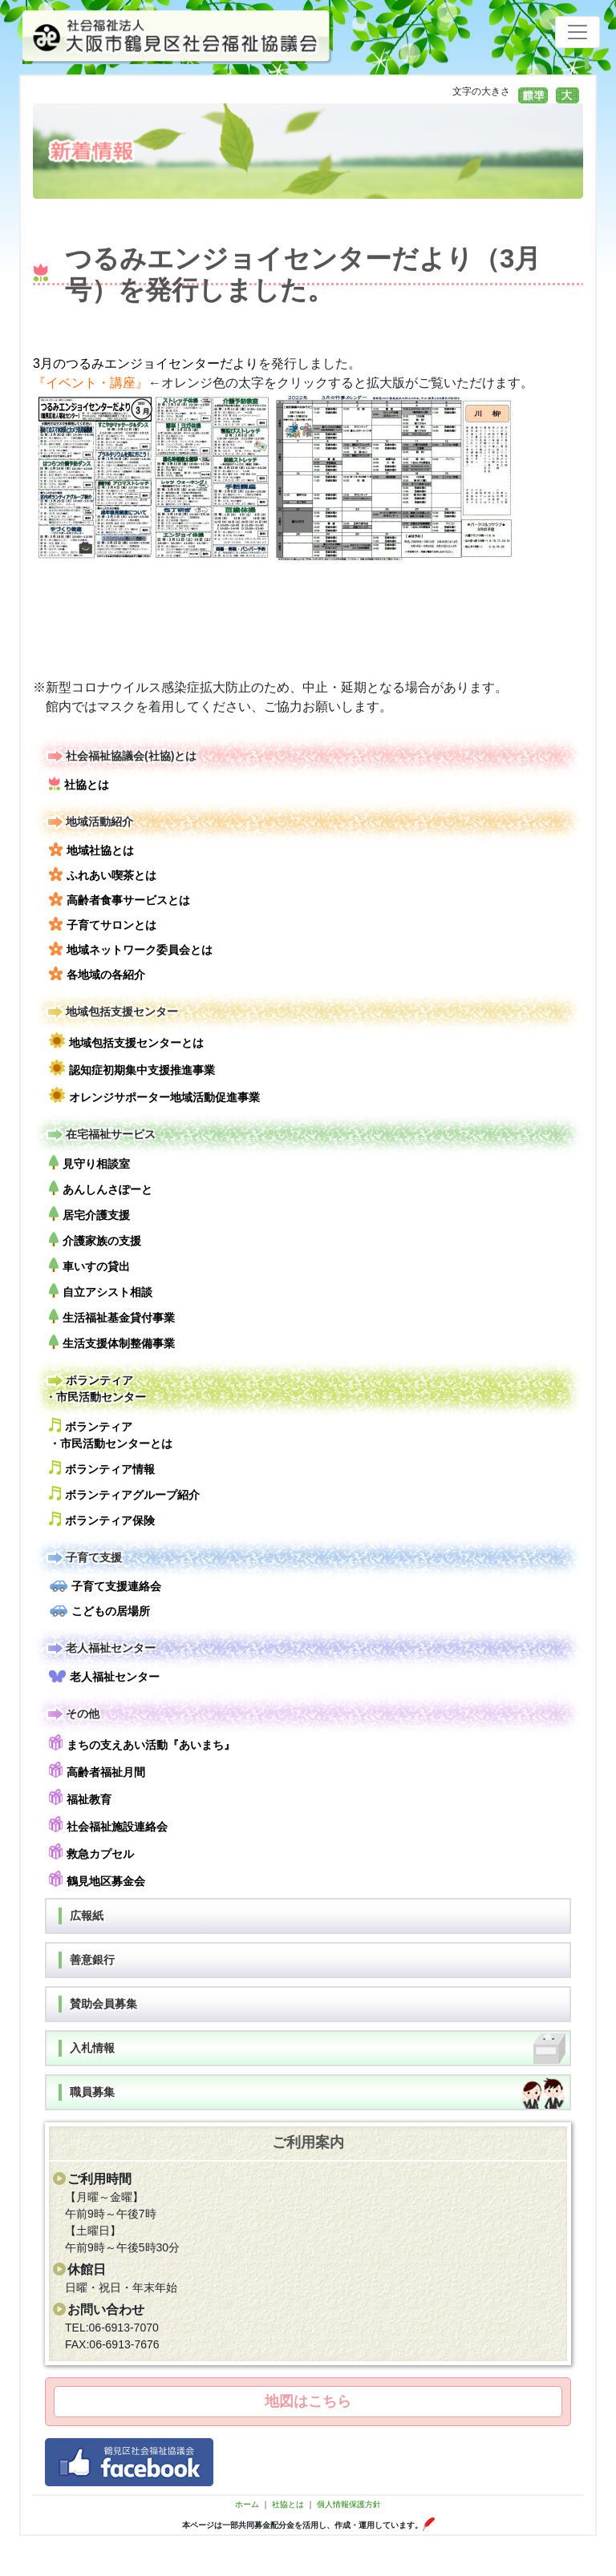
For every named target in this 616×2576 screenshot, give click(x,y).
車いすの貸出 (89, 1265)
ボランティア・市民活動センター (95, 1387)
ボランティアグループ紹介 (124, 1493)
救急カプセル (91, 1851)
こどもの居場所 (99, 1611)
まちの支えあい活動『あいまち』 (142, 1742)
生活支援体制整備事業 (112, 1342)
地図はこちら (308, 2401)
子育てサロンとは (102, 924)
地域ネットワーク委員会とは (131, 949)
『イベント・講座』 (90, 383)
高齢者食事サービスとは (119, 899)
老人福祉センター (100, 1648)
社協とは (79, 784)
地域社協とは (91, 849)
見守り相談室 (89, 1162)
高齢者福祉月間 (97, 1770)
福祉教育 (80, 1797)
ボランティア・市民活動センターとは (110, 1434)
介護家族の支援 (95, 1239)
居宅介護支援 (89, 1213)
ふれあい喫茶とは (102, 874)
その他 (72, 1714)
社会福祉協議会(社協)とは (121, 756)
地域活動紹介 (89, 822)
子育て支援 (83, 1557)
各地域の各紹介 (97, 974)
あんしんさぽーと (100, 1188)
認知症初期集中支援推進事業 (132, 1068)
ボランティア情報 (102, 1468)
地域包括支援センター (111, 1011)
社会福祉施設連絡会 (108, 1824)
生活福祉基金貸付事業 (112, 1316)
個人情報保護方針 (349, 2504)
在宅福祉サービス (100, 1134)
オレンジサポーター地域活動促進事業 (154, 1095)
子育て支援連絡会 (105, 1586)
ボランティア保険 (102, 1519)
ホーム (247, 2504)
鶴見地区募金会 (97, 1879)
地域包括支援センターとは (126, 1040)
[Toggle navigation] (577, 32)
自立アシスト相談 (100, 1290)
